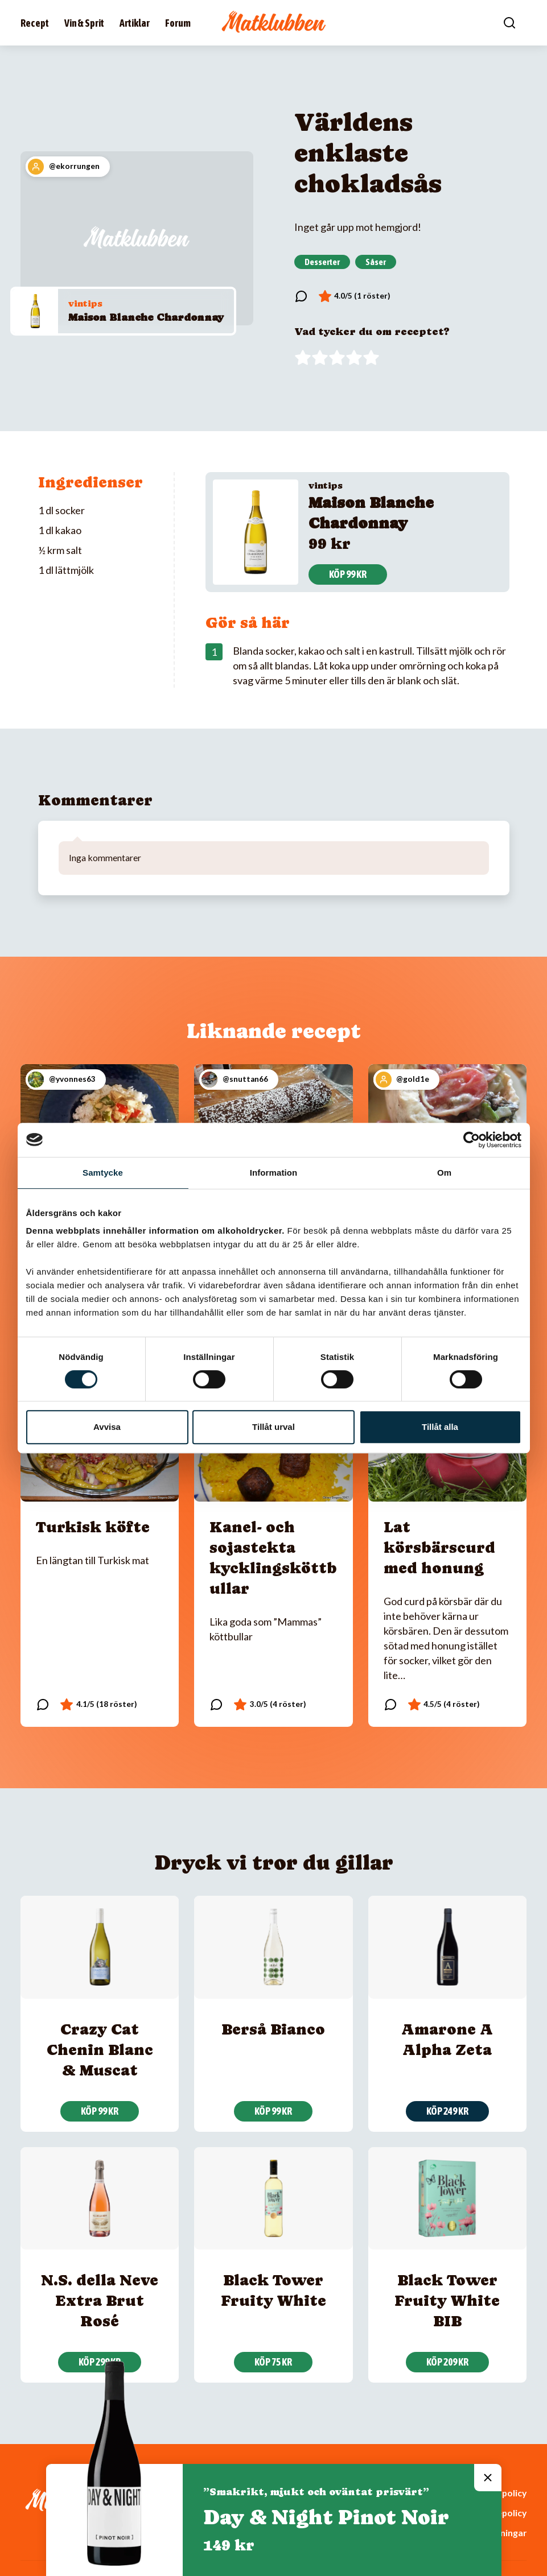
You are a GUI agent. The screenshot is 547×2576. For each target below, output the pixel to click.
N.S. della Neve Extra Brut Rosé (99, 2300)
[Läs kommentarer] (301, 296)
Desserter (322, 262)
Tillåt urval (273, 1427)
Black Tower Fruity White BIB (447, 2300)
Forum (178, 23)
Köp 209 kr (447, 2362)
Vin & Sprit (84, 23)
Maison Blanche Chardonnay (146, 317)
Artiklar (135, 23)
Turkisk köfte (93, 1527)
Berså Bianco (273, 2029)
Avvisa (107, 1427)
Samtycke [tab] (103, 1172)
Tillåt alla (440, 1427)
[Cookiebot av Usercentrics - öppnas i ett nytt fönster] (471, 1139)
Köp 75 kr (273, 2362)
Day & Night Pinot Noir (326, 2517)
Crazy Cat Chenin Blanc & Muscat (100, 2049)
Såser (375, 262)
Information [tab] (274, 1172)
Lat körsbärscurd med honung (439, 1547)
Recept (34, 23)
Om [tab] (444, 1172)
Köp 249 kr (447, 2111)
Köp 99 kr (348, 574)
